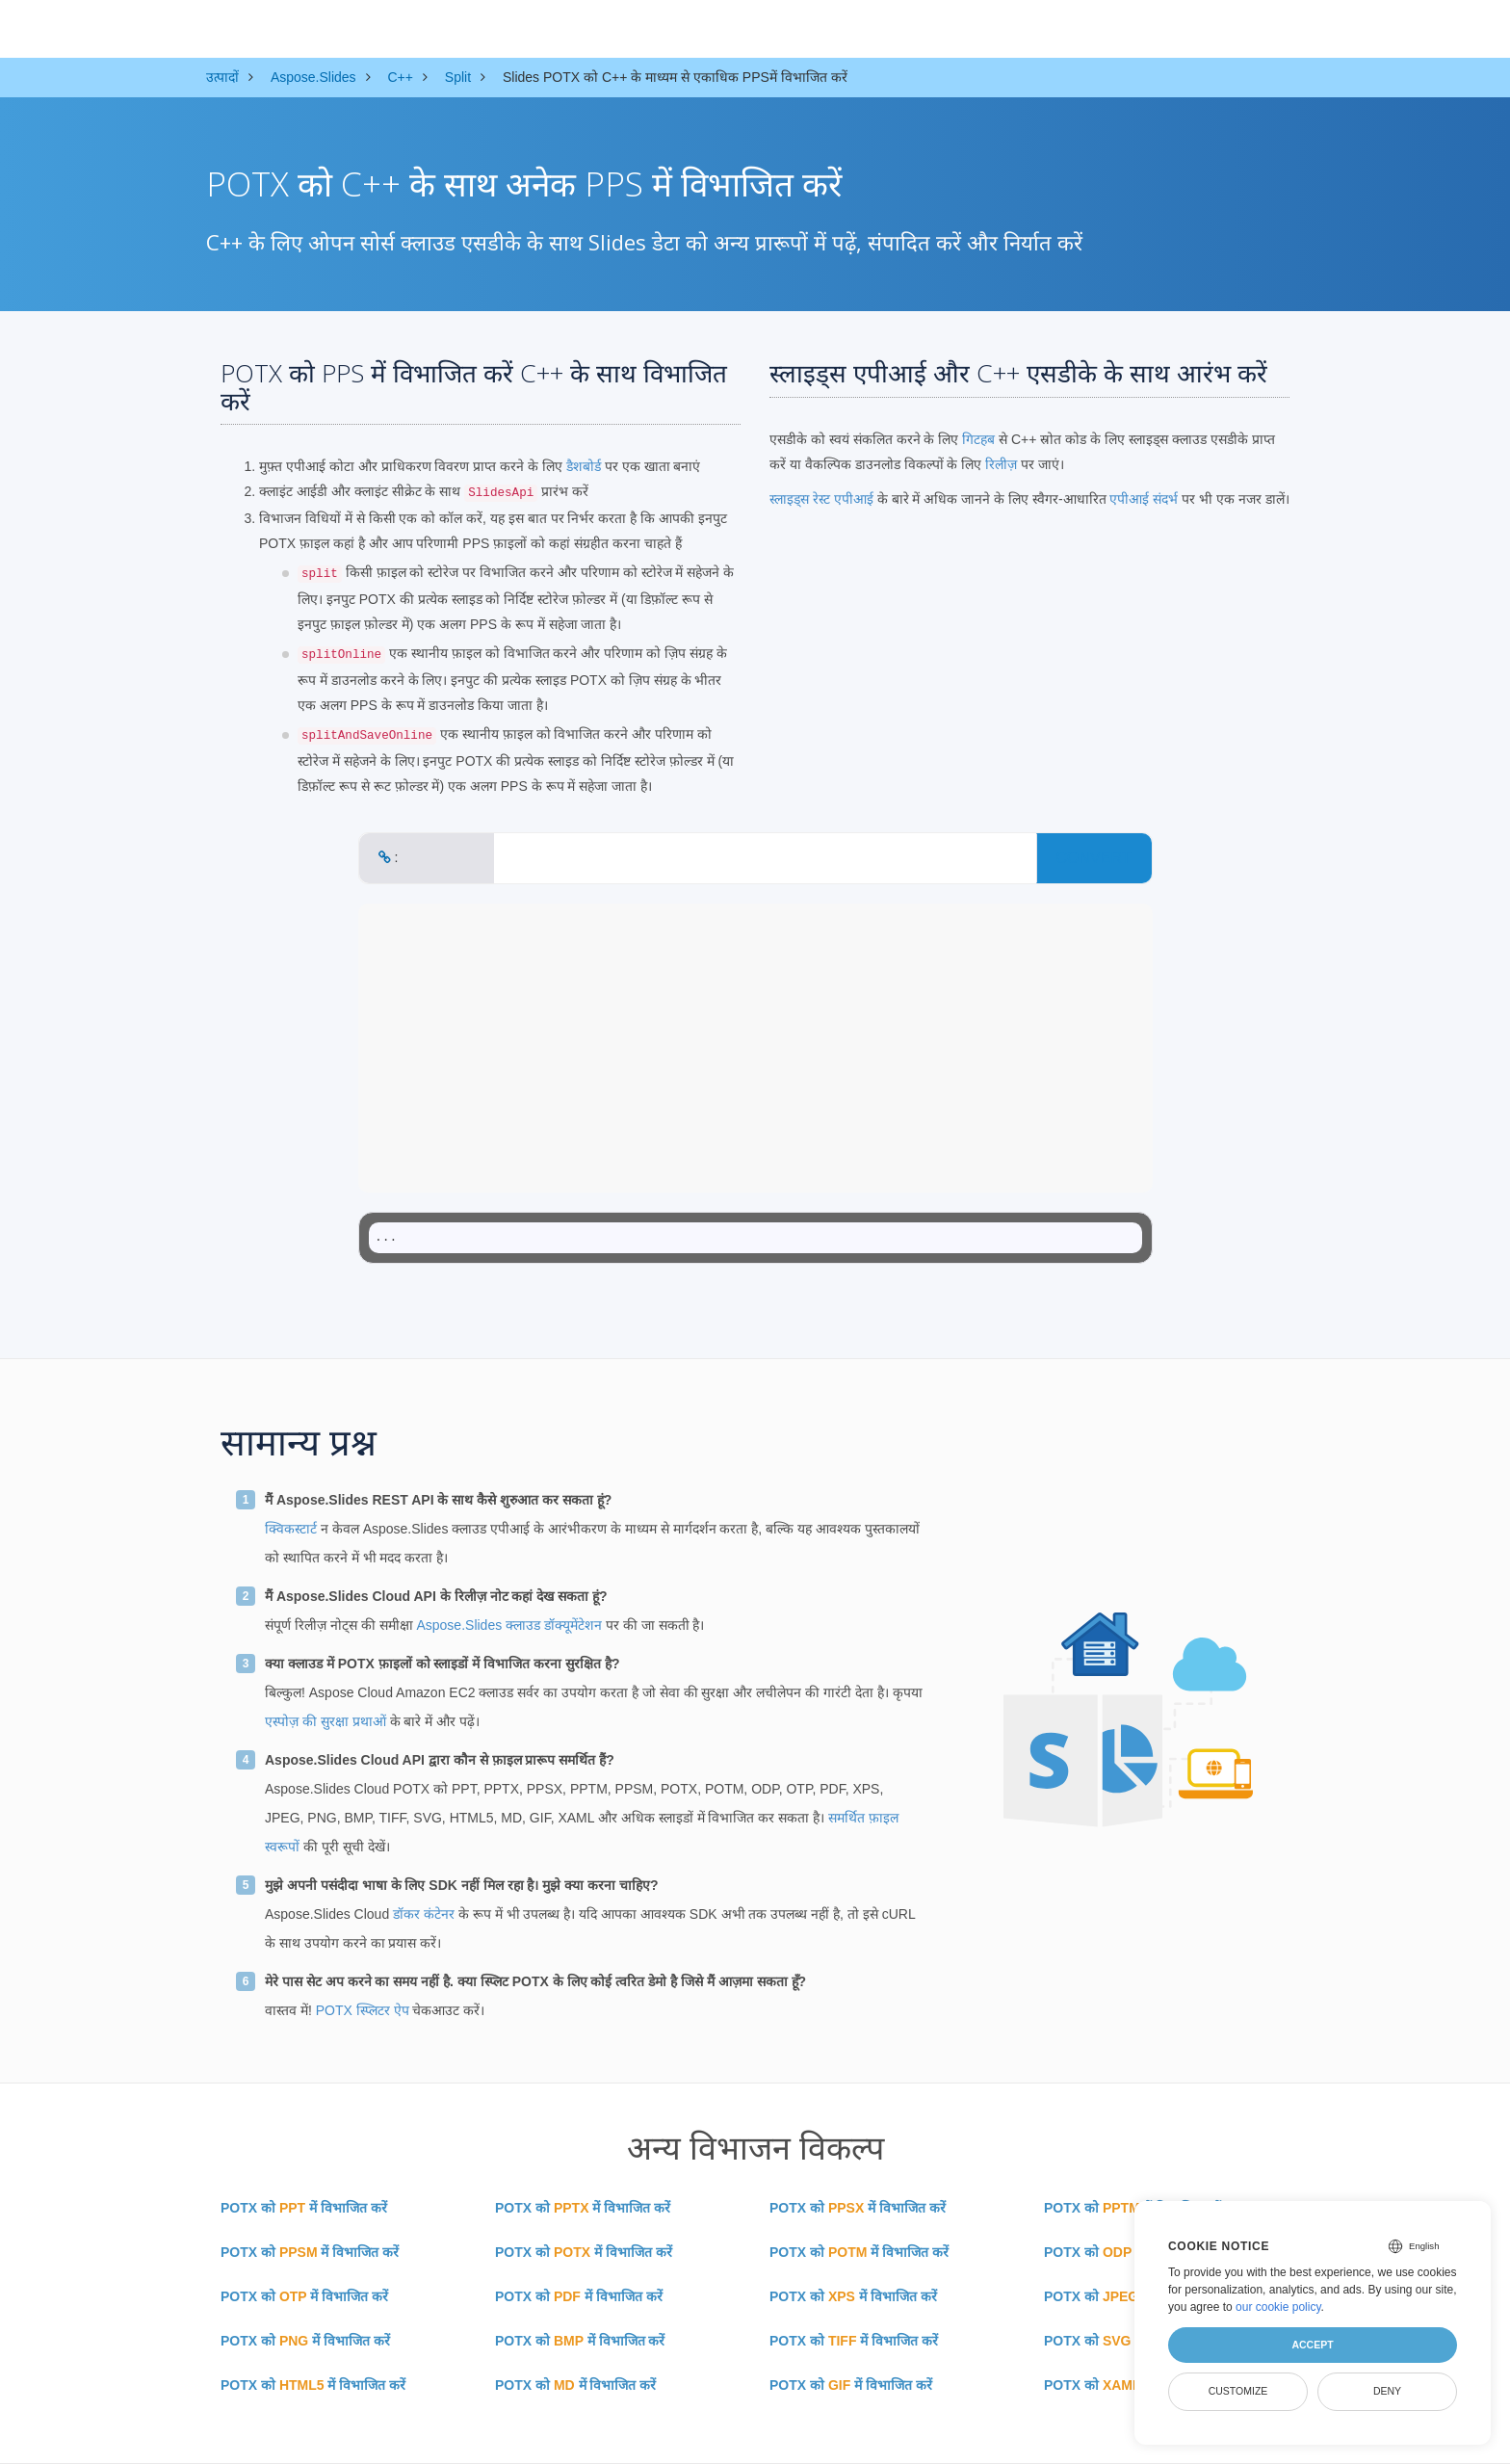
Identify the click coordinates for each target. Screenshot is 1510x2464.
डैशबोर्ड (583, 466)
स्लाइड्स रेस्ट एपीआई (821, 499)
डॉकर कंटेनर (424, 1914)
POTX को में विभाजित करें (304, 2207)
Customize (1238, 2391)
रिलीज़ (1001, 464)
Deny (1387, 2391)
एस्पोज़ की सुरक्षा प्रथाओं (325, 1721)
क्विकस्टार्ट (291, 1528)
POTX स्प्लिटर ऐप (362, 2010)
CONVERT (1094, 858)
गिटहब (978, 439)
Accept (1312, 2344)
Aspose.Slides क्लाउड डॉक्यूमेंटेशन (509, 1625)
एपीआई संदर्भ (1143, 499)
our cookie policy (1278, 2307)
